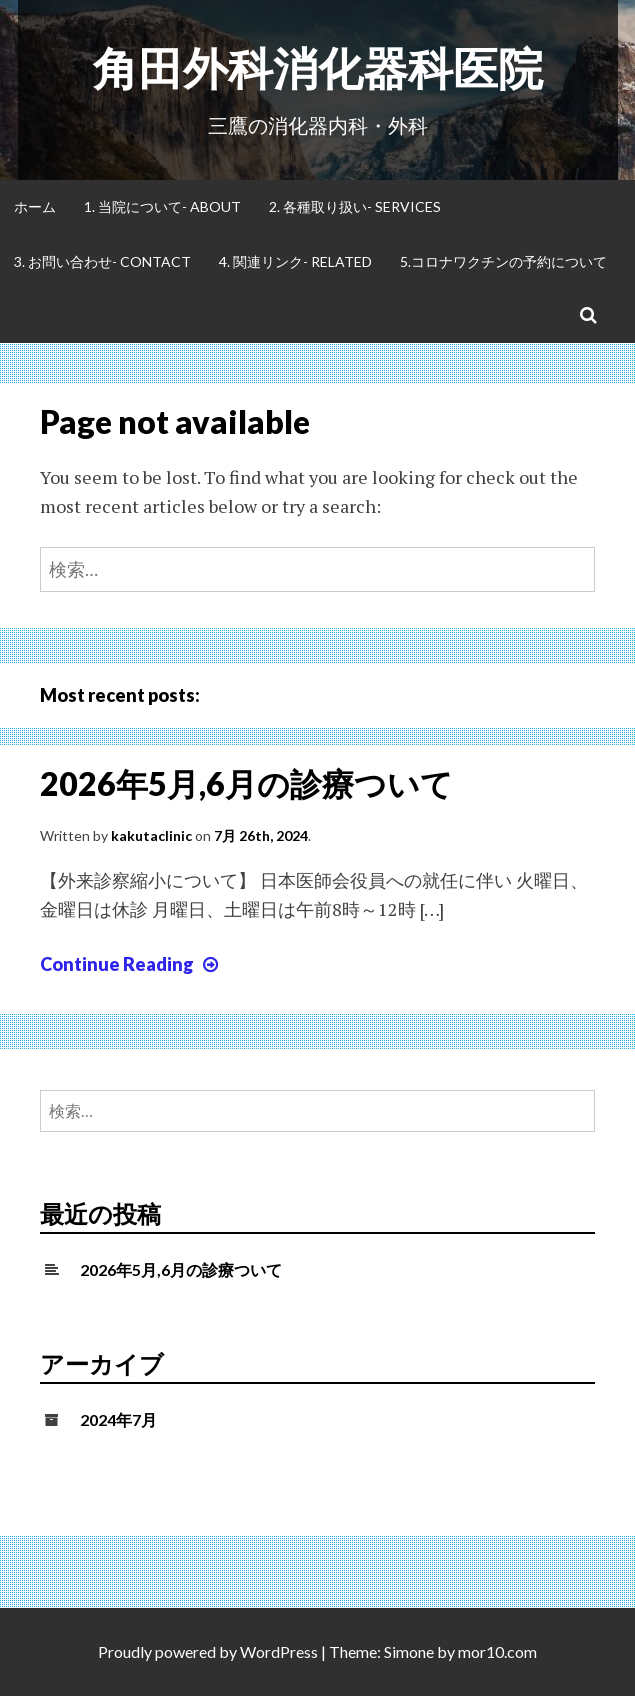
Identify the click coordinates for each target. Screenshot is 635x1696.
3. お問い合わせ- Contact (102, 261)
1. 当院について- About (162, 206)
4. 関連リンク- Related (295, 261)
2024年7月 (118, 1419)
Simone (409, 1651)
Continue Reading (131, 964)
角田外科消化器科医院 (318, 68)
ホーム (35, 206)
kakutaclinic (151, 835)
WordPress (279, 1651)
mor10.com (497, 1651)
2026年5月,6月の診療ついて (246, 783)
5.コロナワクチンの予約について (503, 261)
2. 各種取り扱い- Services (355, 206)
